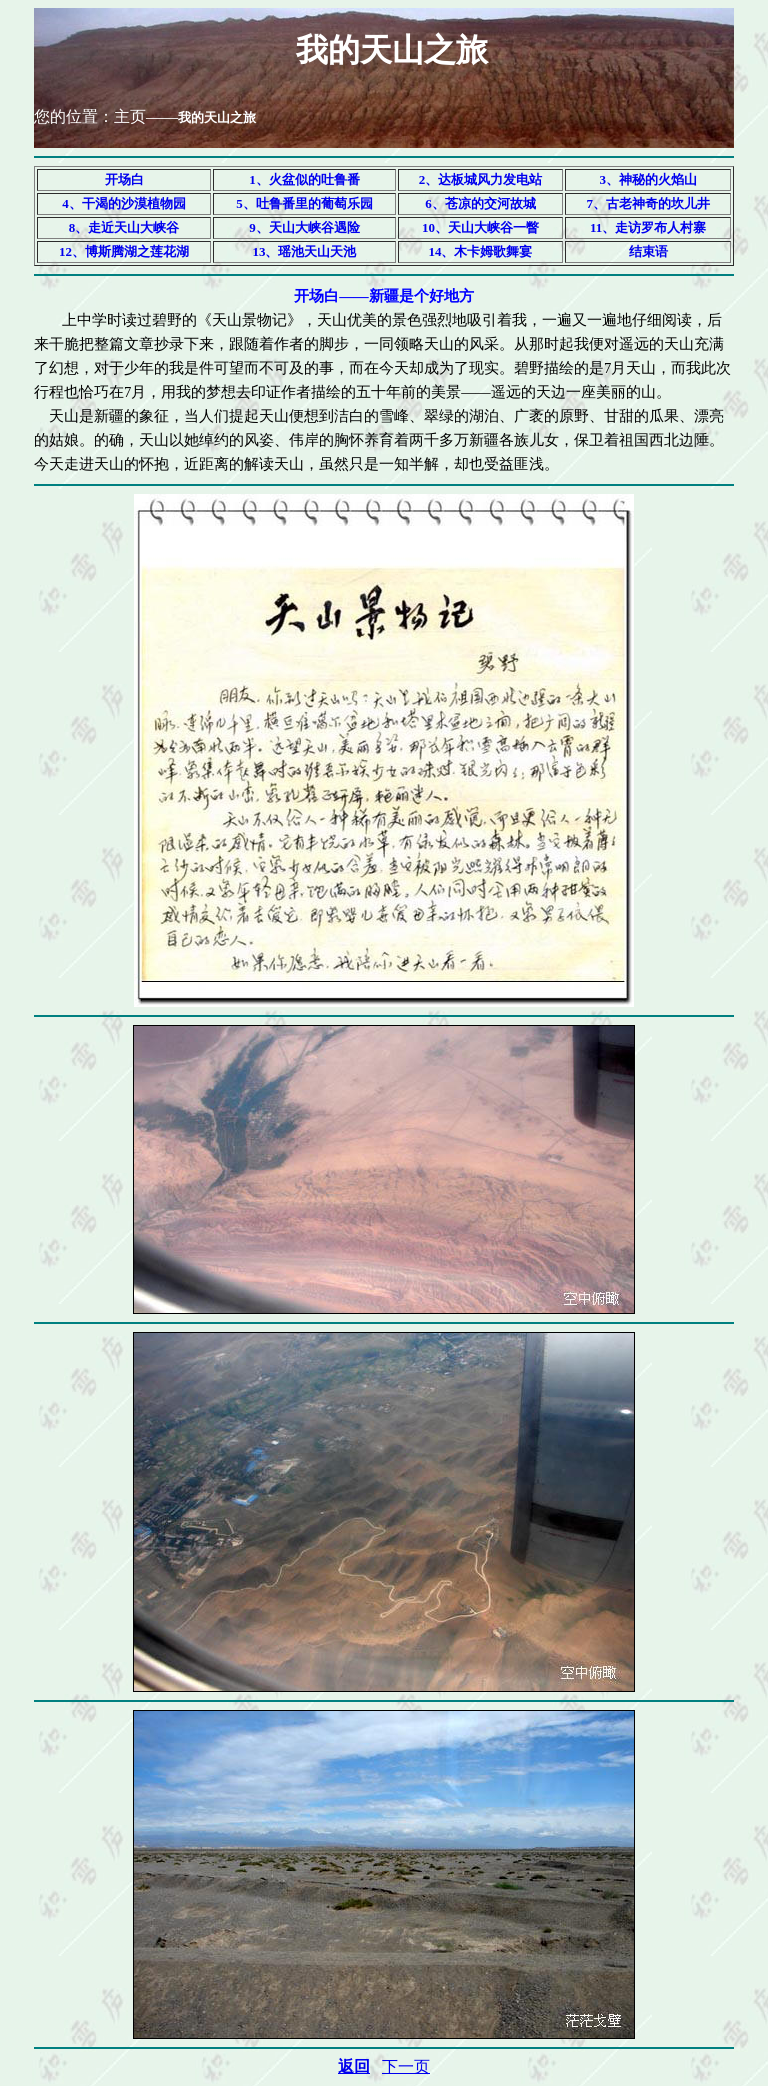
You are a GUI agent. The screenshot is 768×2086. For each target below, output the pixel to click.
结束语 (648, 251)
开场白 (124, 179)
